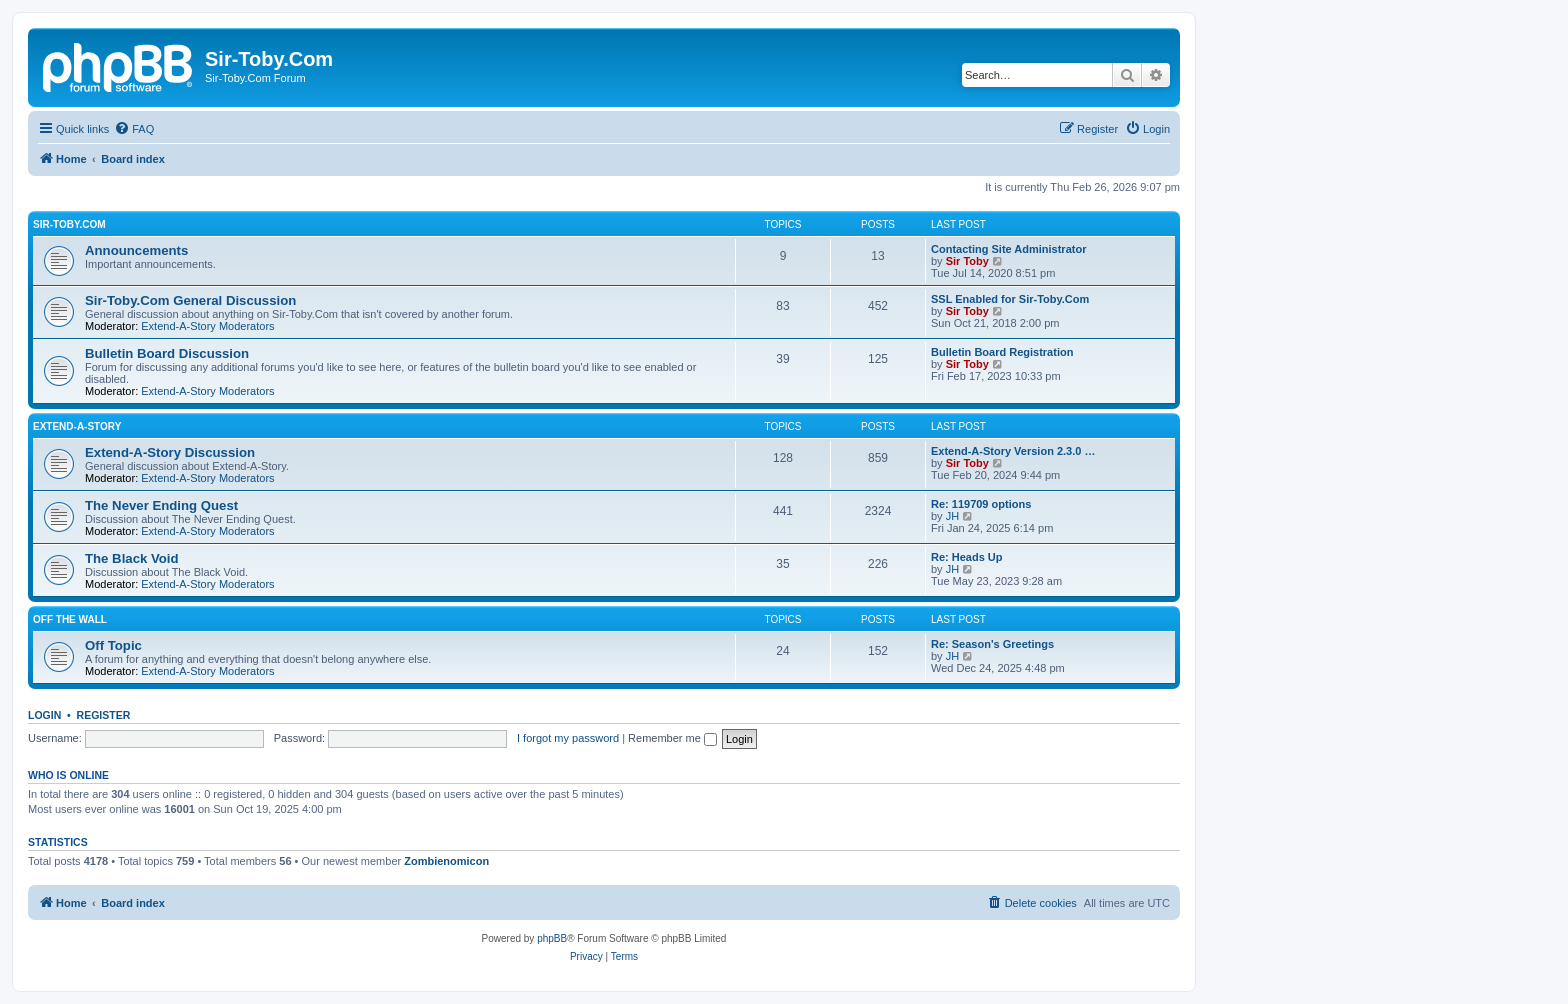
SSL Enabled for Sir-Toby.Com (1010, 299)
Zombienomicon (446, 861)
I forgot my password (568, 738)
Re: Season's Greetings (992, 644)
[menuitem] (134, 129)
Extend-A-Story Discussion (170, 452)
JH (952, 516)
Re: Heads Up (967, 557)
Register (104, 715)
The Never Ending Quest (161, 505)
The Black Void (132, 558)
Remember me (672, 738)
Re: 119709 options (981, 504)
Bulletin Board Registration (1002, 352)
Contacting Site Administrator (1008, 249)
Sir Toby (967, 261)
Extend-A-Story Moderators (207, 326)
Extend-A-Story (77, 426)
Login (44, 715)
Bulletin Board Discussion (167, 353)
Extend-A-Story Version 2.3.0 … (1013, 451)
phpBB (552, 938)
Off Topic (113, 645)
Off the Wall (70, 619)
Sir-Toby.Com (69, 224)
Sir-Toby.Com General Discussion (190, 300)
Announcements (136, 250)
